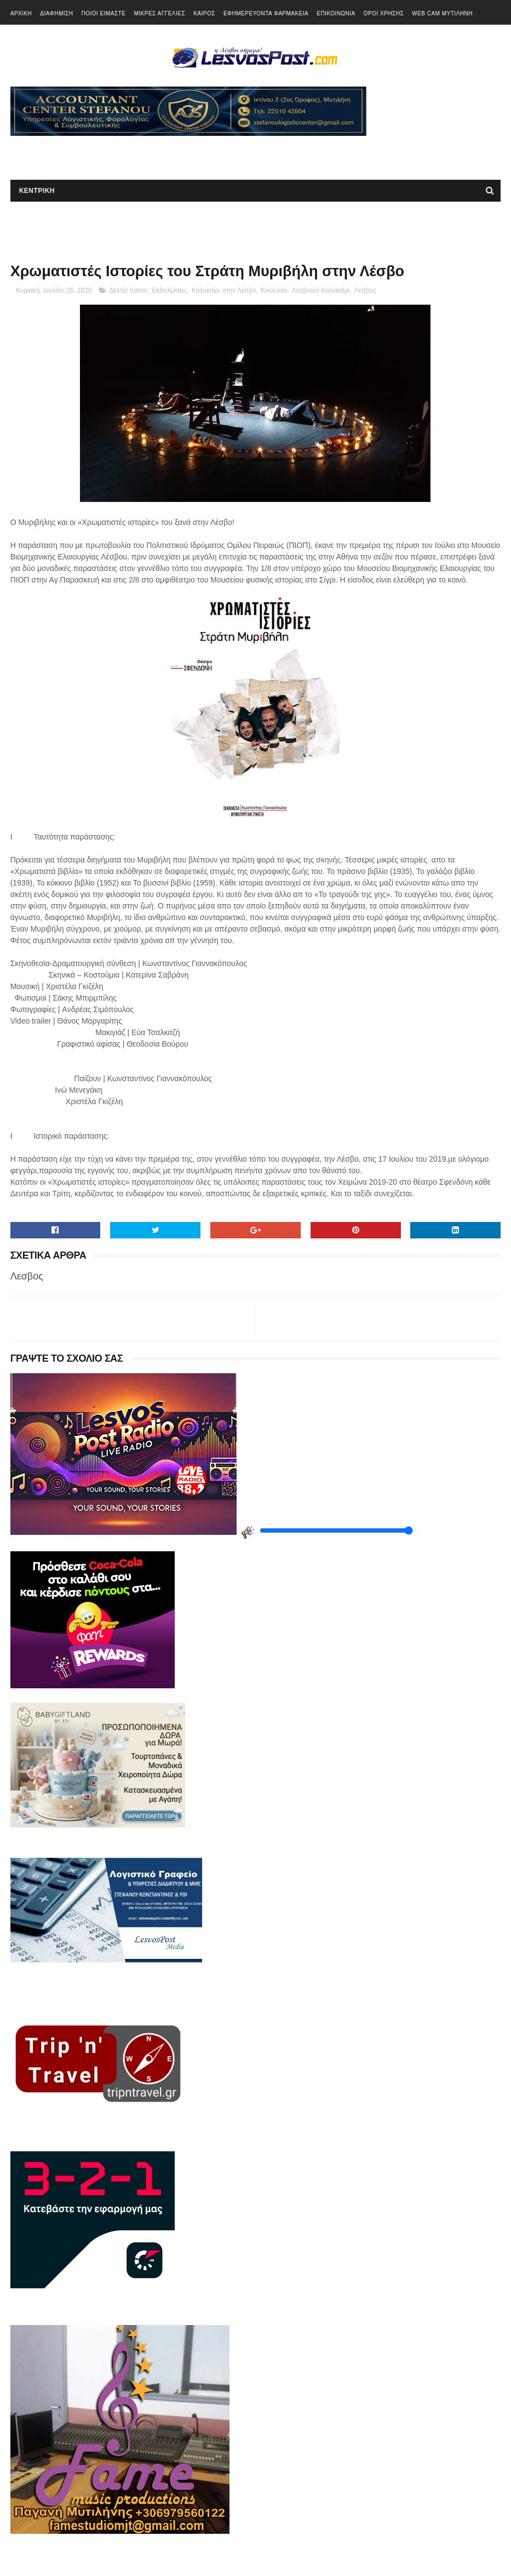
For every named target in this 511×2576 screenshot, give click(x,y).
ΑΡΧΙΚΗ (21, 13)
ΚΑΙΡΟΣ (204, 13)
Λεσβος (365, 290)
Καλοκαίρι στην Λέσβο (224, 290)
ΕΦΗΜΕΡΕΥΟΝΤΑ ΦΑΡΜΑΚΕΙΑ (265, 13)
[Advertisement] (138, 152)
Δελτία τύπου (128, 290)
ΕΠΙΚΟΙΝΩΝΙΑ (336, 13)
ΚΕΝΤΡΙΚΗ (37, 191)
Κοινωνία (274, 290)
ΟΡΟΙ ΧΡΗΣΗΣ (384, 13)
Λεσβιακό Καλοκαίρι (320, 290)
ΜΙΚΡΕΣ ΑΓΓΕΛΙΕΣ (159, 13)
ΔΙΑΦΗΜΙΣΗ (56, 13)
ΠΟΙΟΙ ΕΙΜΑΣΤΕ (103, 13)
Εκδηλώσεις (169, 290)
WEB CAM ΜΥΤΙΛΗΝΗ (442, 13)
